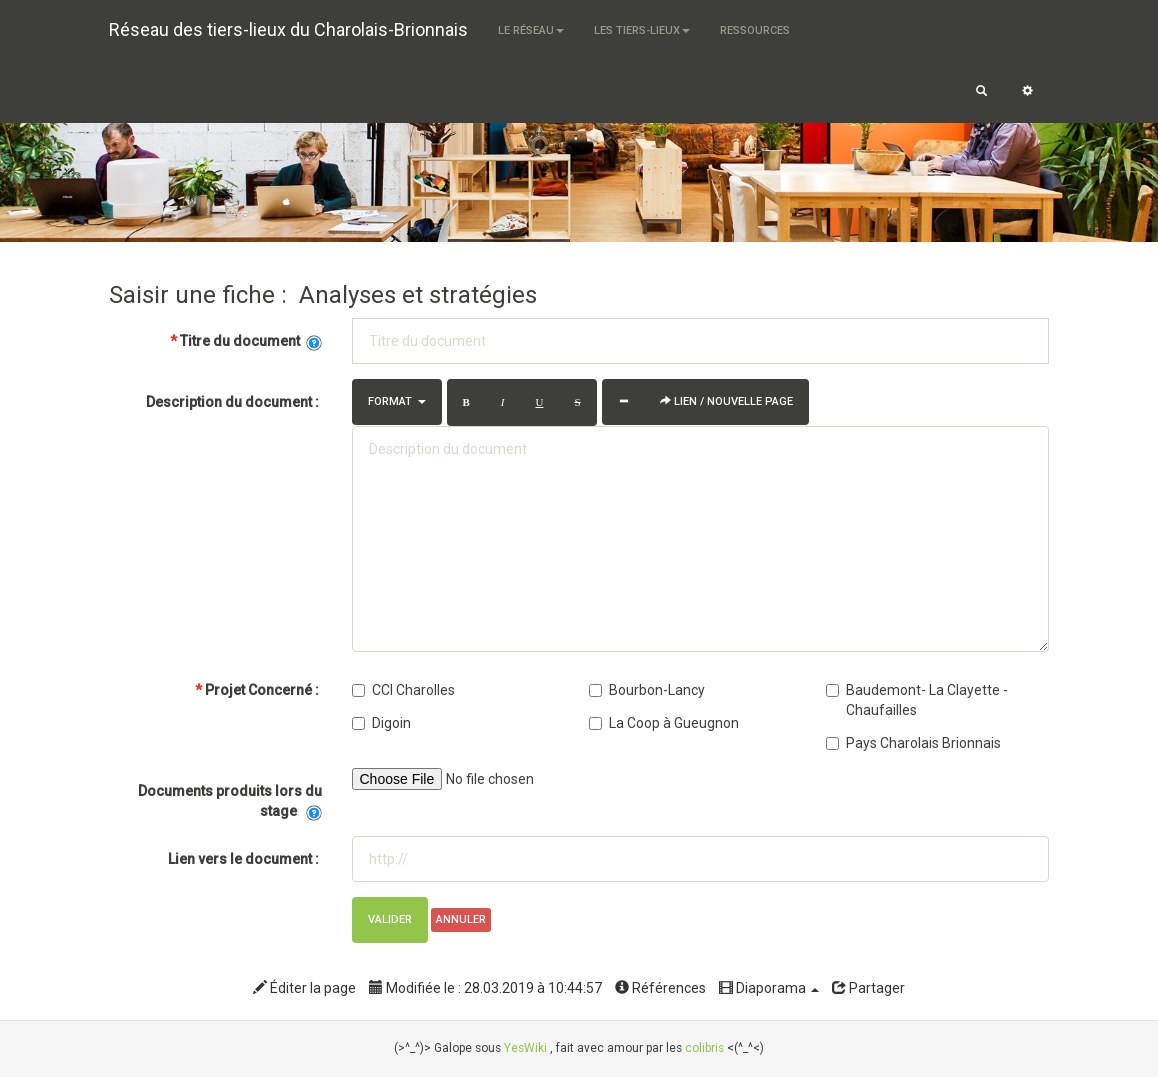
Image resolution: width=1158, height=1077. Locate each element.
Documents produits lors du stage (230, 801)
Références (660, 988)
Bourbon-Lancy (647, 690)
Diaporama (769, 988)
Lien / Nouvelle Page (726, 401)
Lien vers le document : (245, 859)
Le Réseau (531, 30)
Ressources (755, 30)
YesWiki (525, 1048)
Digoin (381, 723)
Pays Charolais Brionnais (913, 743)
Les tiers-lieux (642, 30)
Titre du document (246, 341)
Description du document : (234, 402)
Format (397, 401)
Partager (868, 988)
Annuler (461, 919)
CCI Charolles (403, 690)
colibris (704, 1048)
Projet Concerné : (257, 690)
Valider (390, 919)
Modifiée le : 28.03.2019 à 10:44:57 (485, 988)
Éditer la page (304, 988)
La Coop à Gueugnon (664, 723)
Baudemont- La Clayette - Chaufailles (917, 700)
